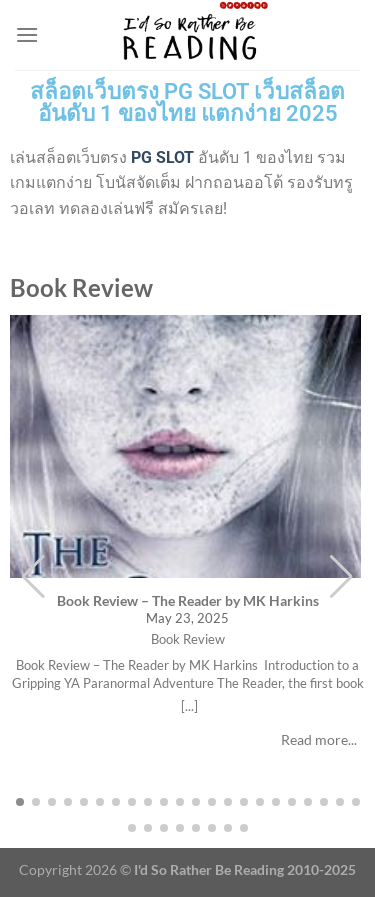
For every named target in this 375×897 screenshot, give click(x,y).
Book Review (188, 639)
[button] (341, 577)
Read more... (319, 739)
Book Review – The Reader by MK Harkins (188, 600)
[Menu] (27, 34)
